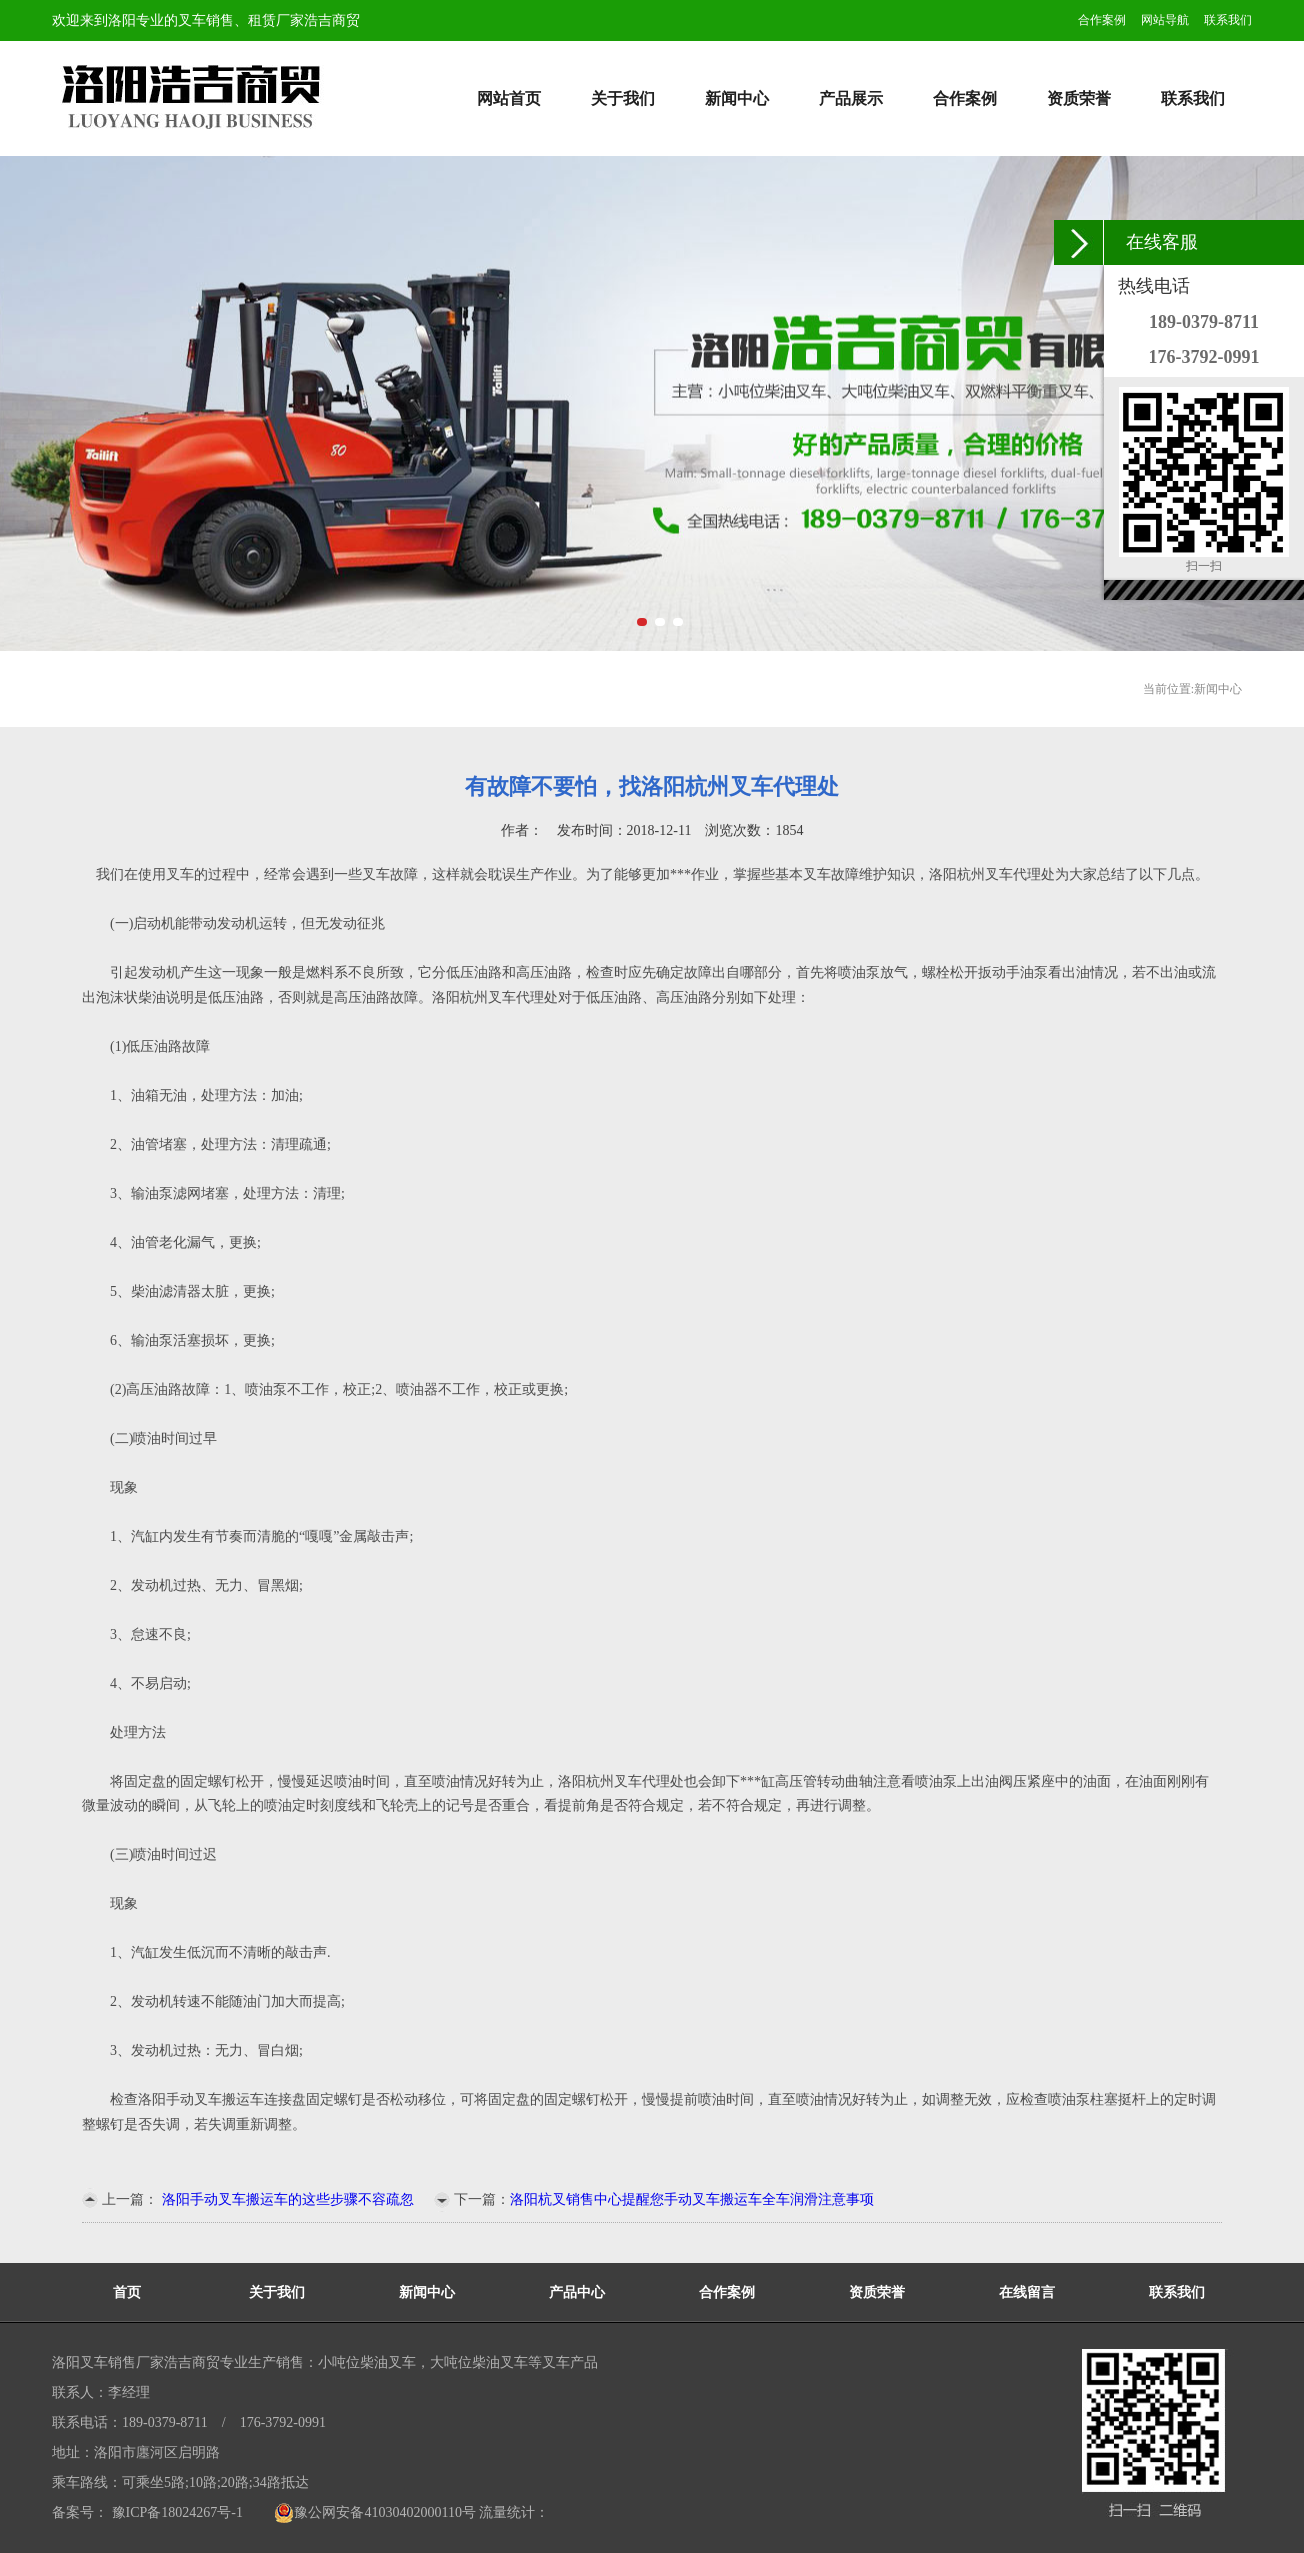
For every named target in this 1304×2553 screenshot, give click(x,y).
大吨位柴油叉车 (479, 2362)
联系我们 (1228, 20)
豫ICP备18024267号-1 (175, 2512)
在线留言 (1027, 2292)
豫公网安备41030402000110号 (374, 2512)
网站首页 (509, 98)
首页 (127, 2292)
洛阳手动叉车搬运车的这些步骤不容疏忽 (286, 2199)
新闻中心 (737, 98)
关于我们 (623, 98)
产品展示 (851, 98)
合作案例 (1102, 20)
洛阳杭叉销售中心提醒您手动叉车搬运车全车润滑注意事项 (692, 2199)
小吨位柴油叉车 (367, 2362)
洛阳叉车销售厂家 (108, 2362)
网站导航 (1165, 20)
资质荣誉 (1079, 98)
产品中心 (577, 2292)
